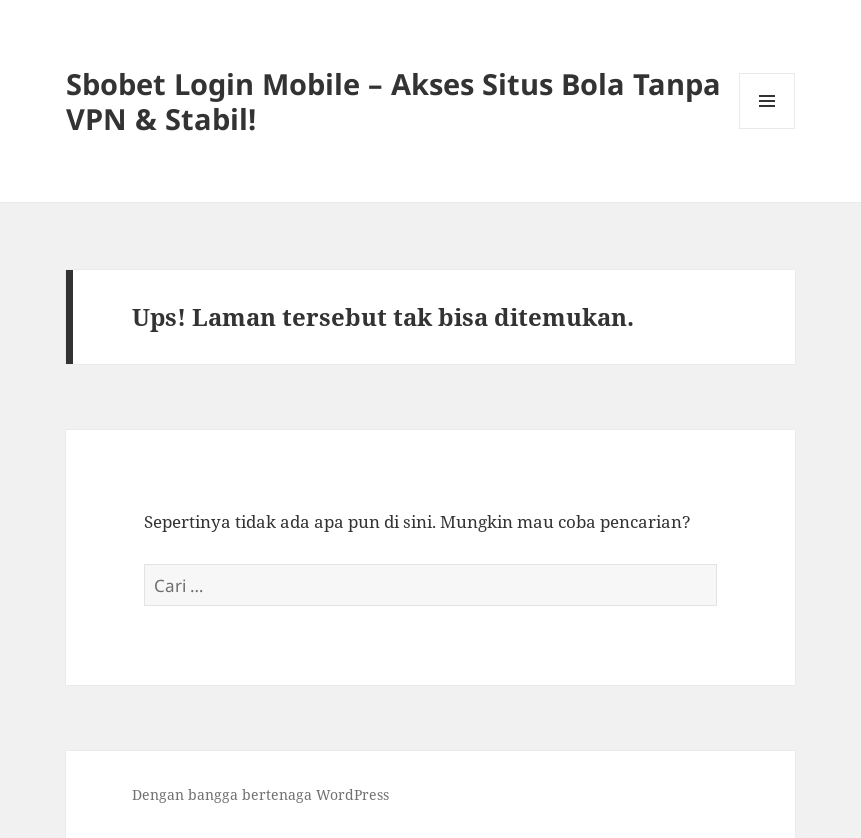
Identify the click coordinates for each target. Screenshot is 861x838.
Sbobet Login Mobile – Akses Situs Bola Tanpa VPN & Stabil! (393, 101)
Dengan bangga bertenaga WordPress (260, 794)
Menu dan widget (767, 128)
